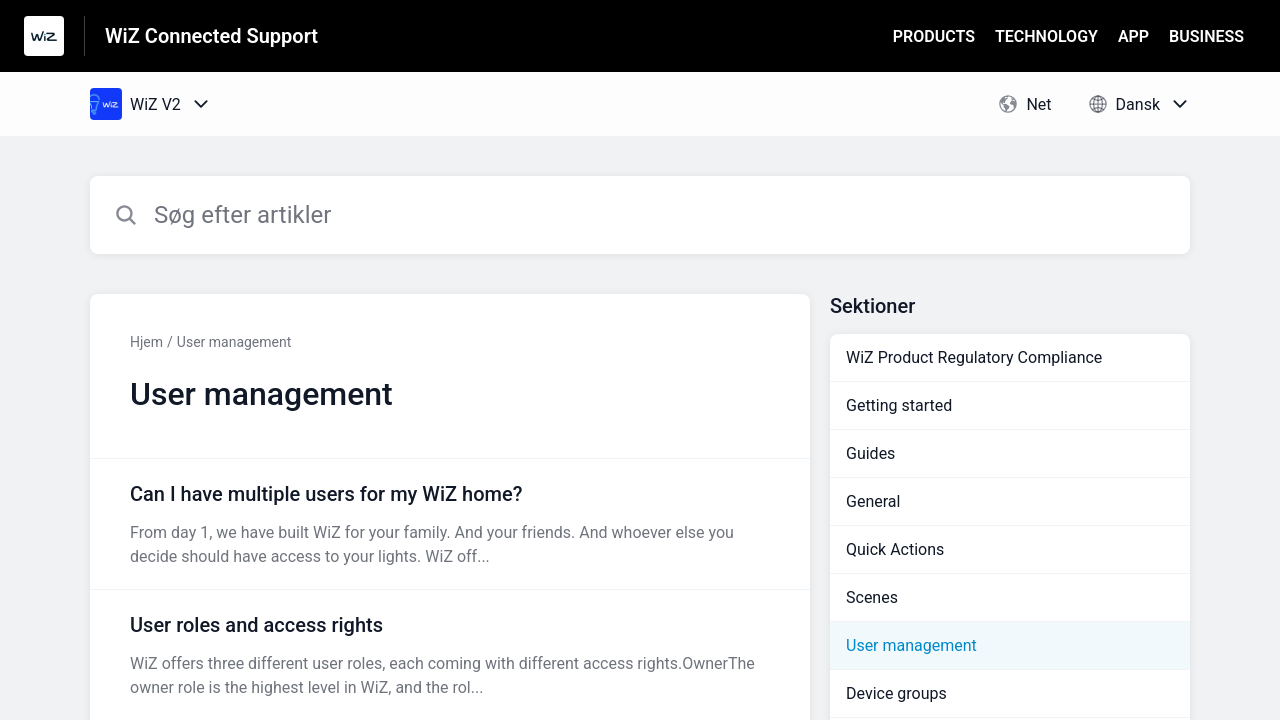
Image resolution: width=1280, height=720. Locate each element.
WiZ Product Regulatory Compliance (974, 357)
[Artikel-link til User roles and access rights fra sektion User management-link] (450, 655)
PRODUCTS (934, 36)
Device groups (896, 693)
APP (1133, 36)
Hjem (146, 342)
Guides (870, 453)
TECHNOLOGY (1046, 36)
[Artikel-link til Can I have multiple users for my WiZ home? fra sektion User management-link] (450, 524)
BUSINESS (1206, 36)
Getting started (899, 405)
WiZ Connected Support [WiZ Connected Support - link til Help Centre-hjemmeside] (211, 36)
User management (234, 342)
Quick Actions (895, 549)
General (873, 501)
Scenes (872, 597)
